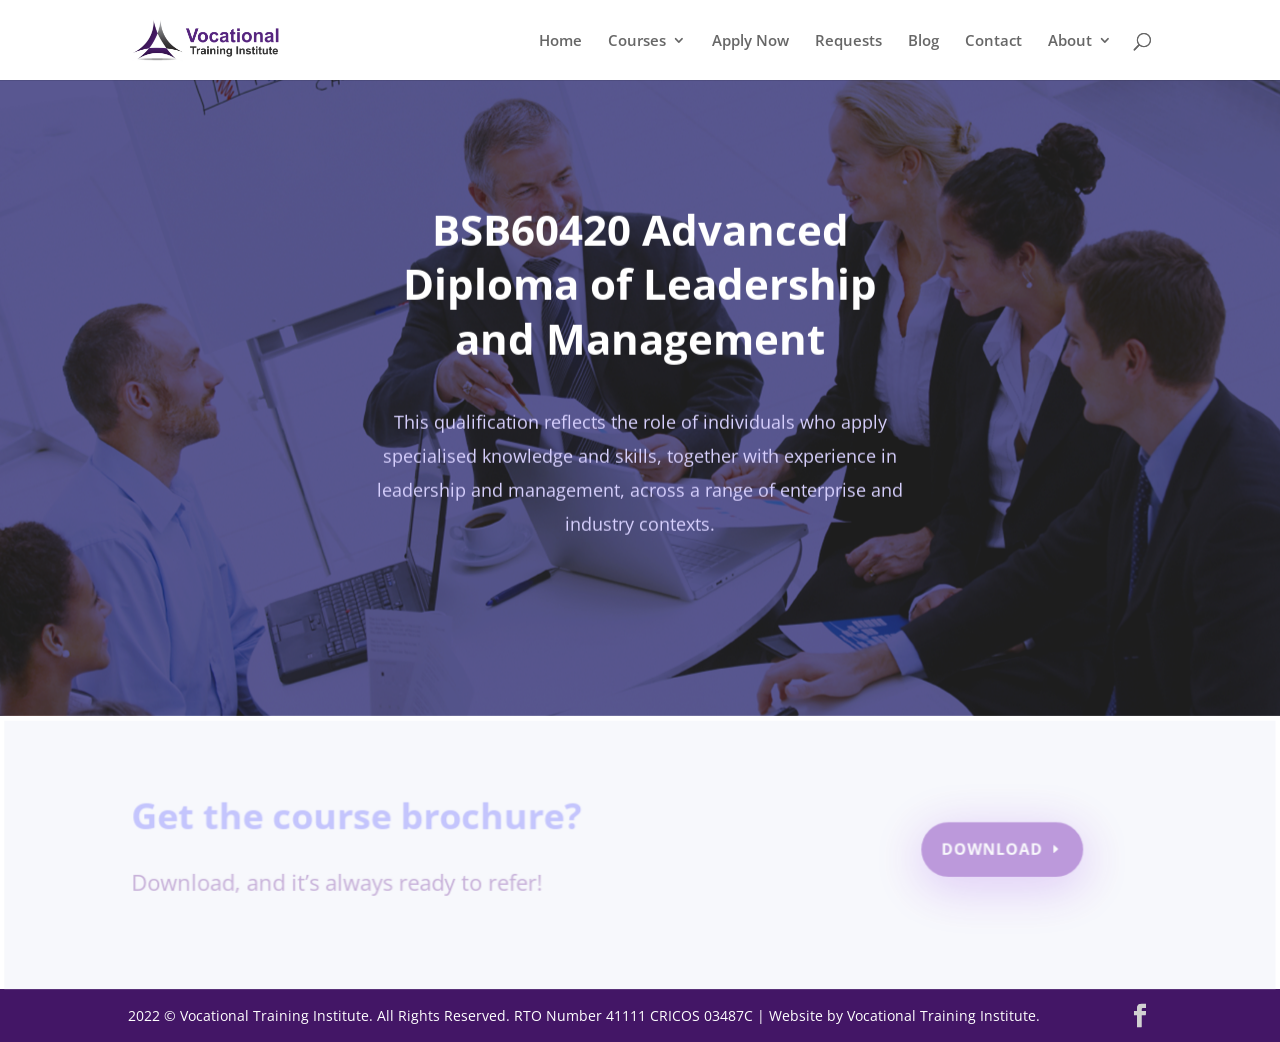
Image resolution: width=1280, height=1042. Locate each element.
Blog (923, 41)
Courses (637, 41)
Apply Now (750, 41)
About (1070, 41)
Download (989, 849)
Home (560, 41)
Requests (848, 41)
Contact (993, 41)
